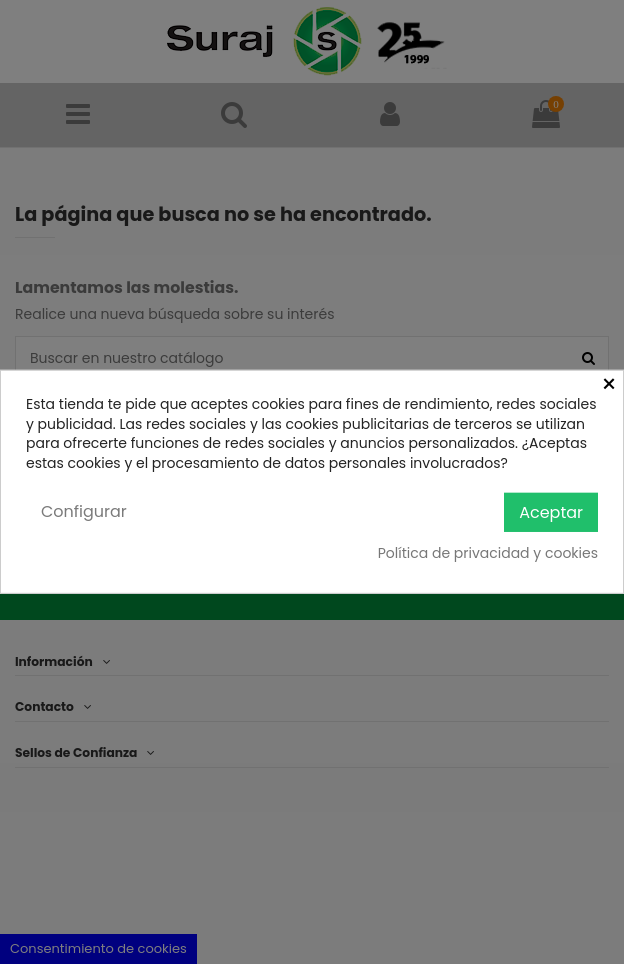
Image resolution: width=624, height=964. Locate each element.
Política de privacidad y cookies (488, 553)
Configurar (84, 511)
